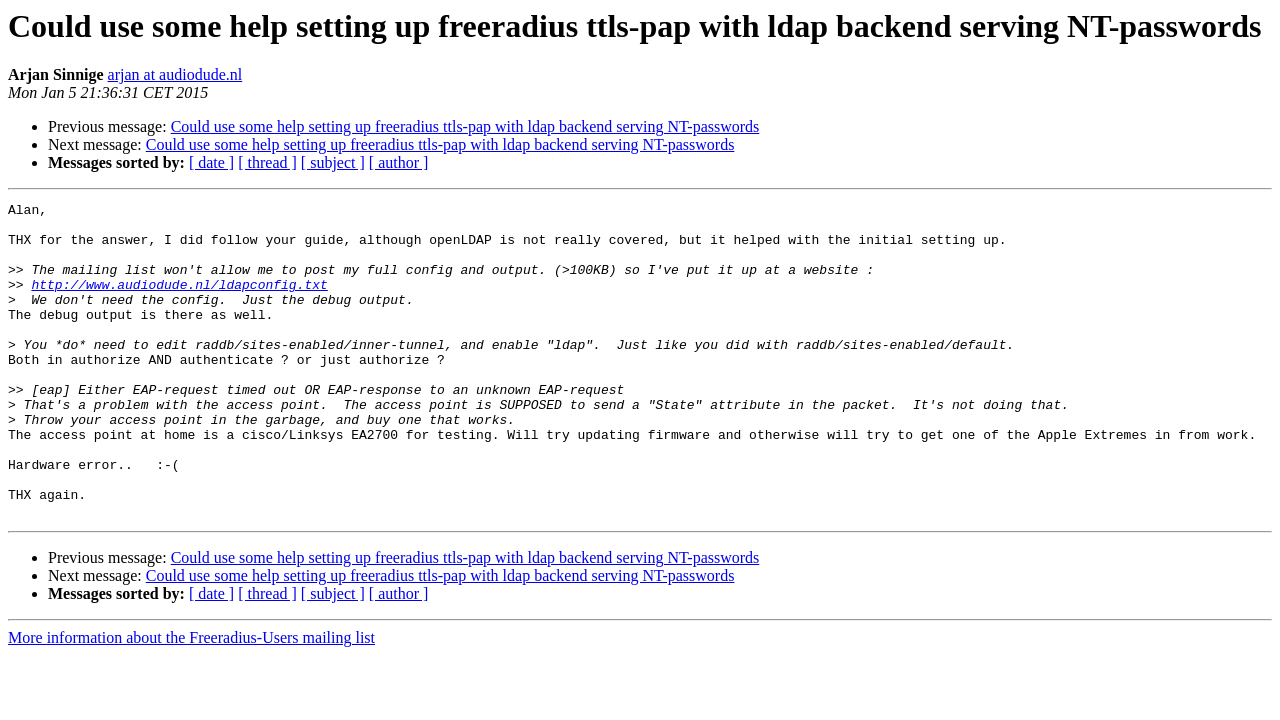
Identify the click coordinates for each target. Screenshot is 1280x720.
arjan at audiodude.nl (175, 74)
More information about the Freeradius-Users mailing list (191, 700)
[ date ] (211, 162)
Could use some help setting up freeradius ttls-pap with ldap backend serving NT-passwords (465, 126)
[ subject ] (333, 162)
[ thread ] (267, 162)
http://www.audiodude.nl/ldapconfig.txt (179, 302)
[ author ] (399, 162)
